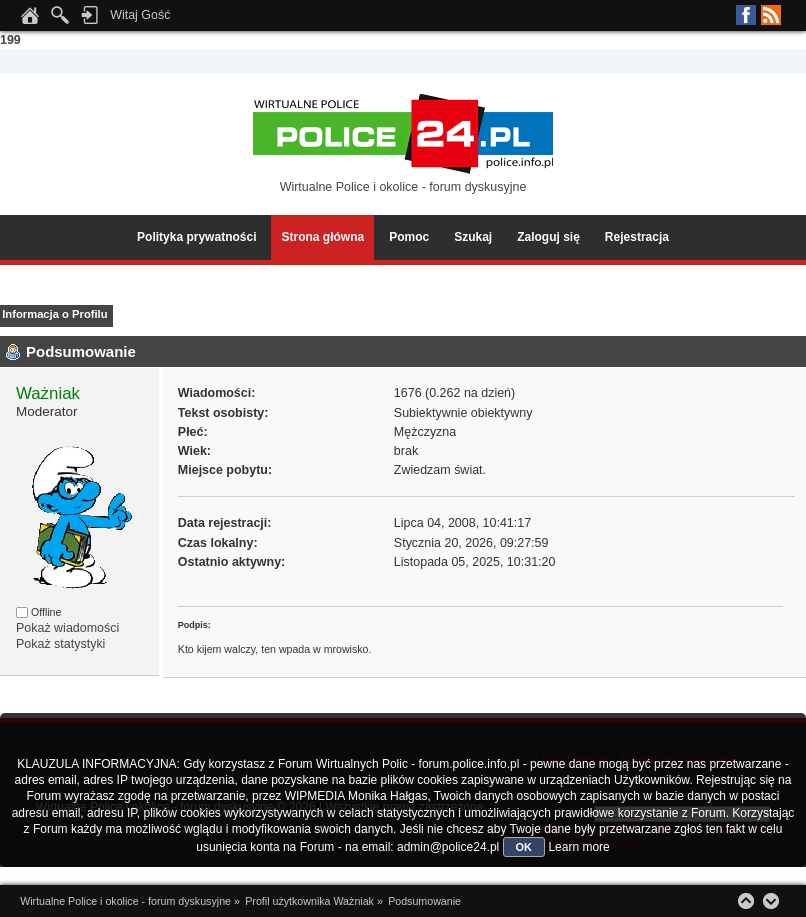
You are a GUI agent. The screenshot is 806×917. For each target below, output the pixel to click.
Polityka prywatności (196, 237)
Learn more (578, 847)
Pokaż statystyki (60, 644)
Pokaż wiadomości (67, 628)
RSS (771, 15)
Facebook (746, 15)
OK (524, 847)
